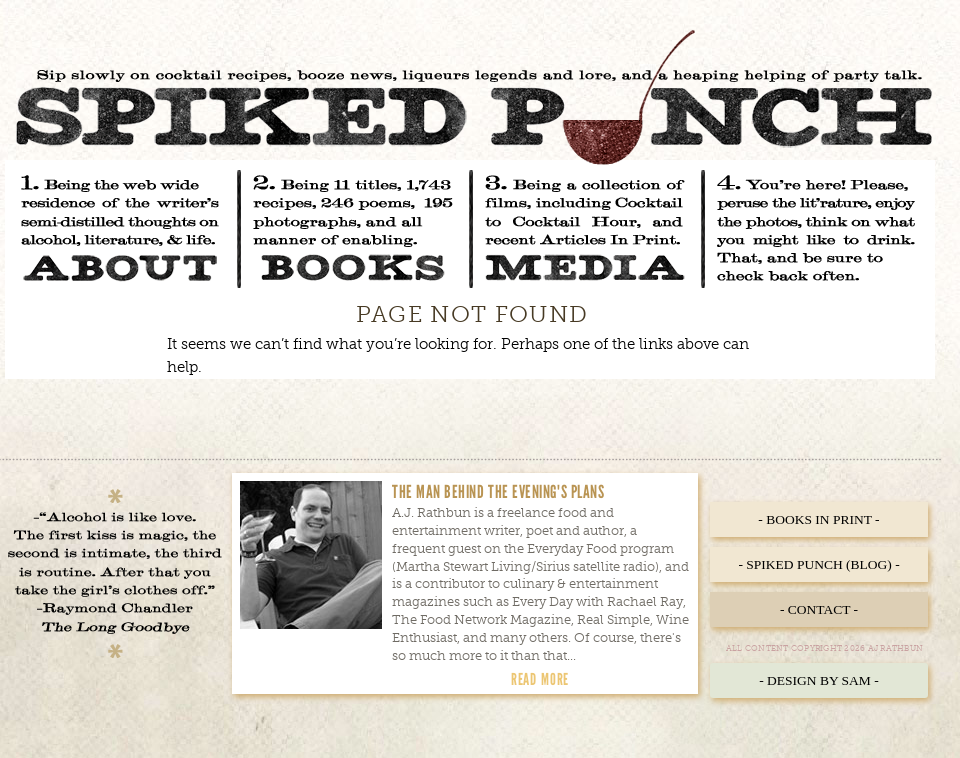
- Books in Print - (818, 519)
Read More (540, 679)
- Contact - (819, 609)
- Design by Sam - (819, 680)
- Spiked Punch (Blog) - (818, 564)
